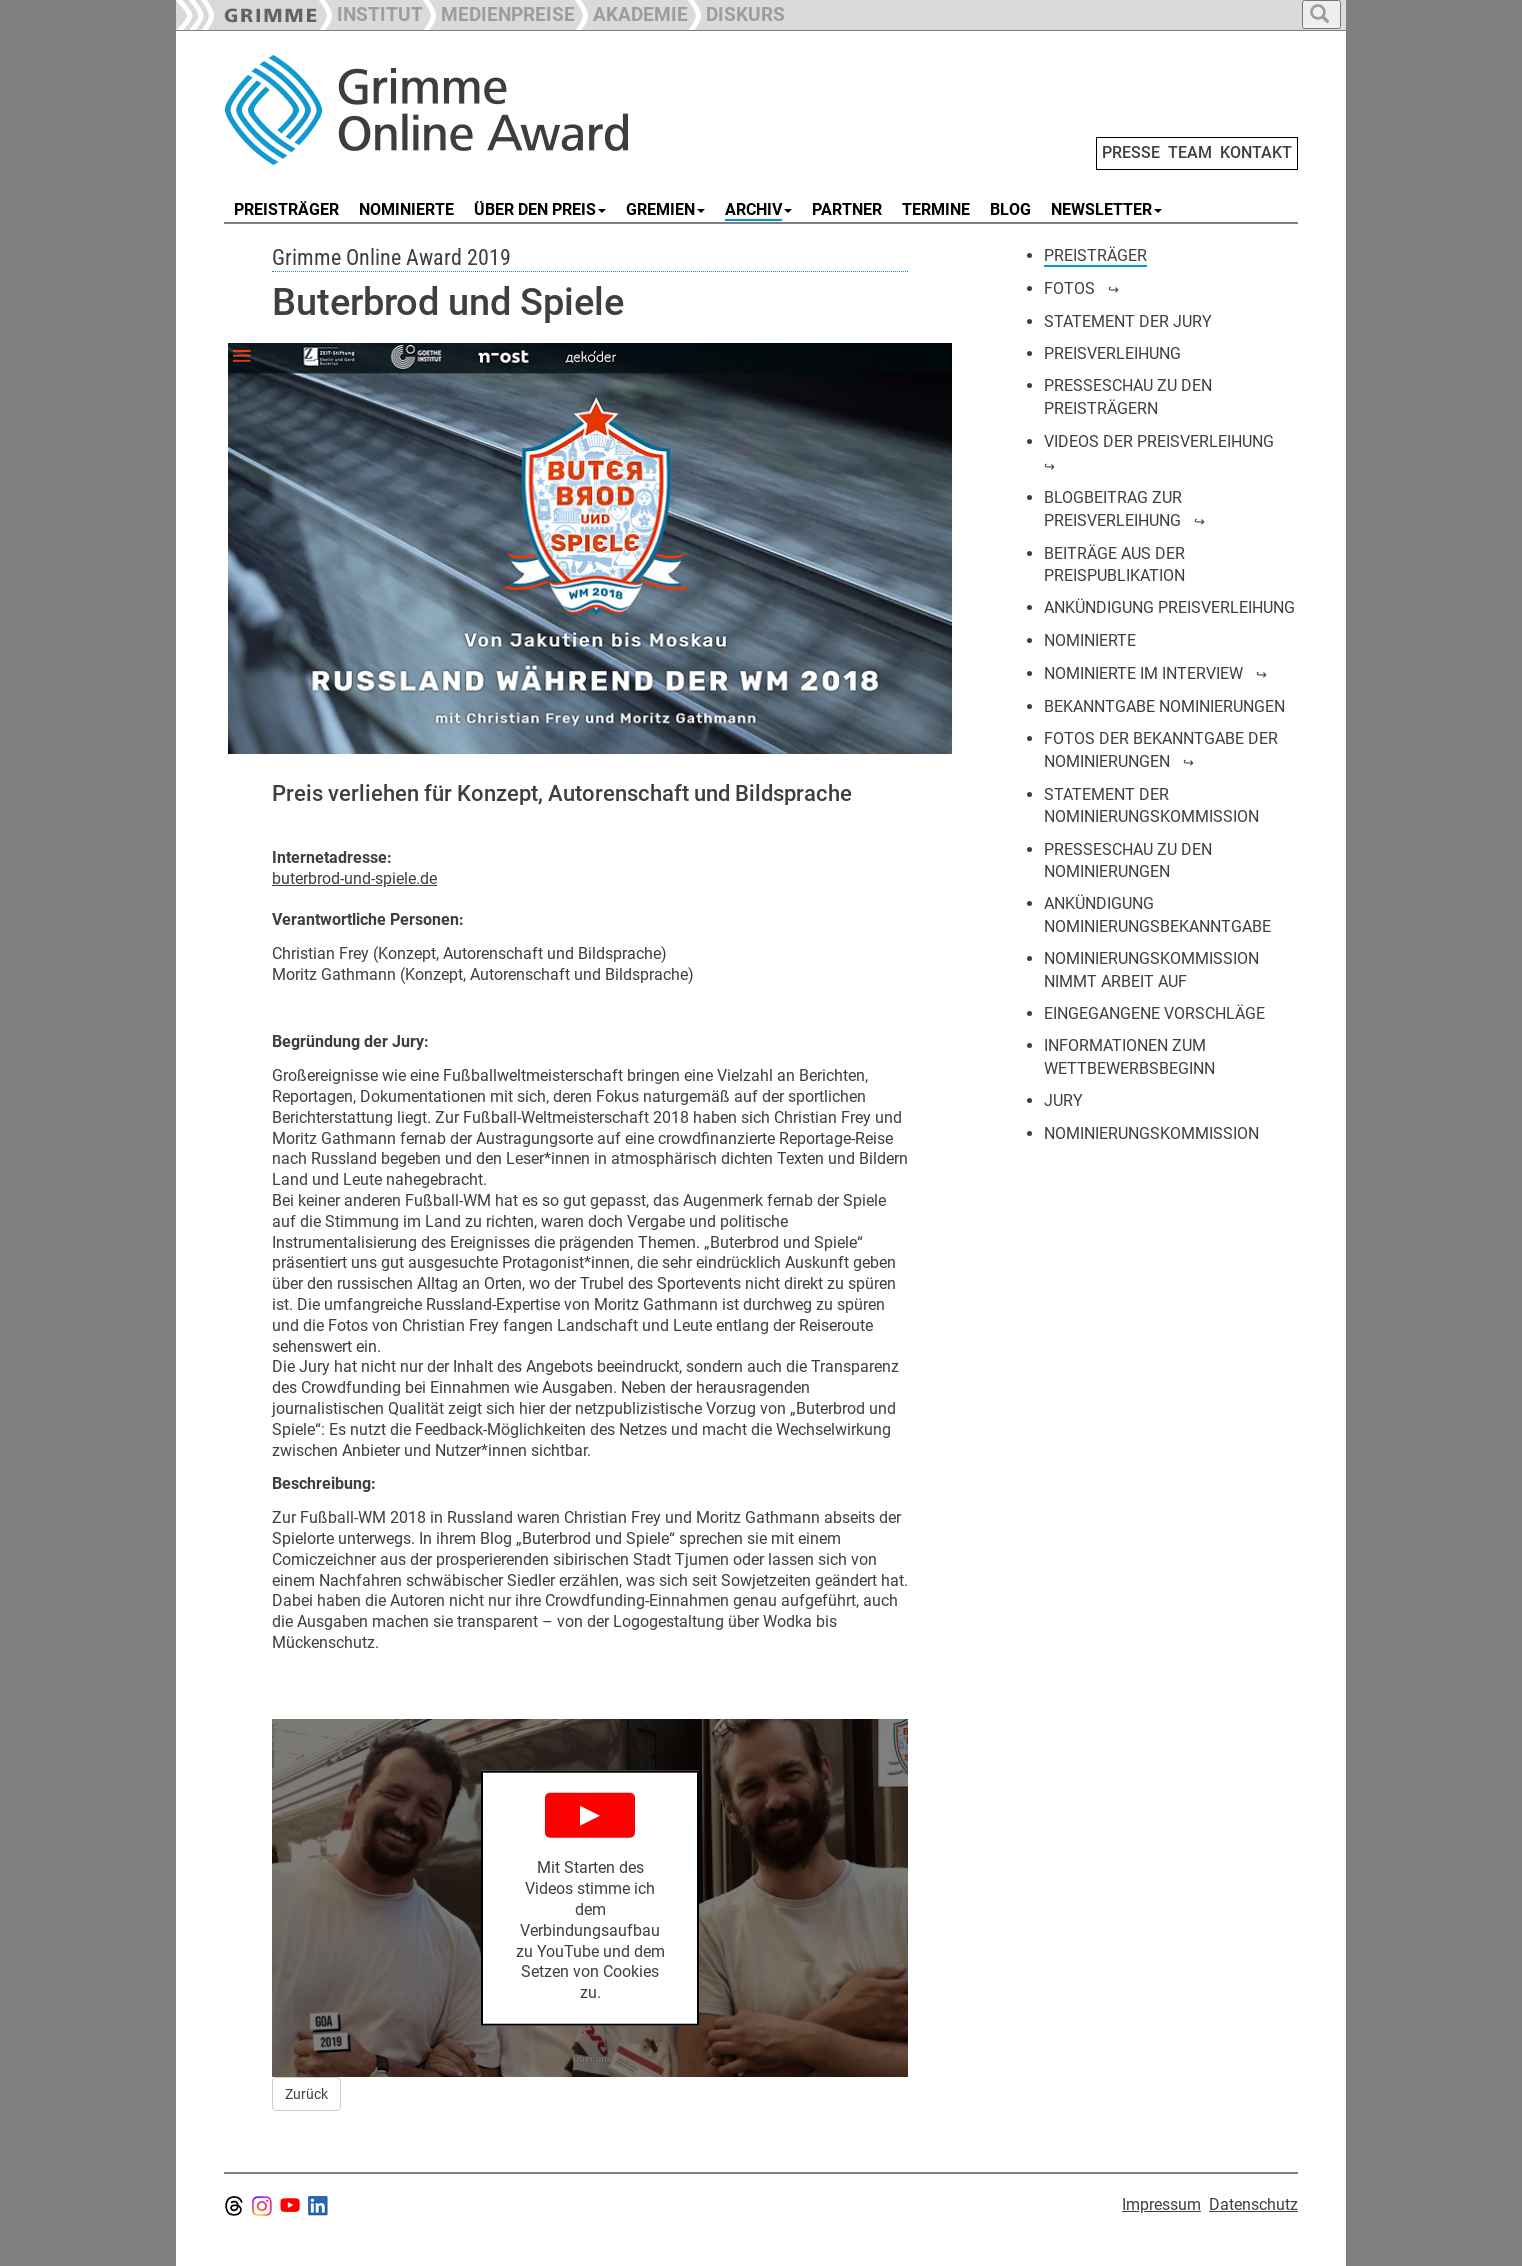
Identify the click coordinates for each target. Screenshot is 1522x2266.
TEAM (1190, 152)
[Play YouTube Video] (590, 1898)
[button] (499, 12)
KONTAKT (1256, 152)
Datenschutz (1253, 2204)
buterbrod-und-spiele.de (354, 878)
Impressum (1161, 2204)
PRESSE (1131, 152)
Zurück (306, 2094)
